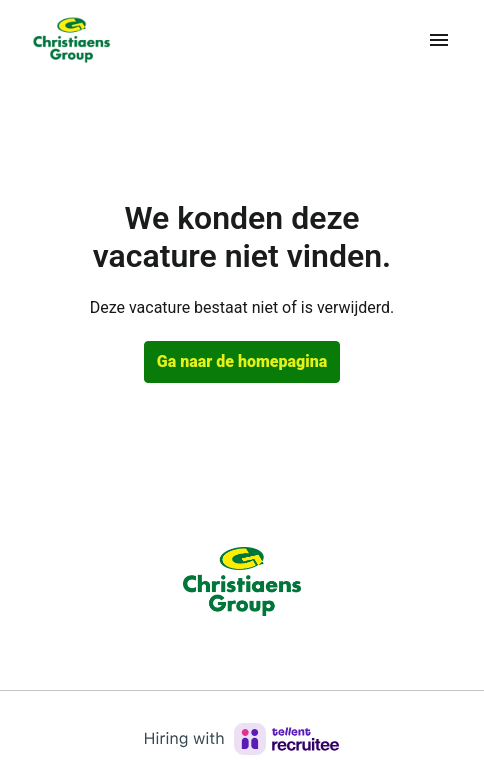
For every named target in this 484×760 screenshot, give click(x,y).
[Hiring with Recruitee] (242, 739)
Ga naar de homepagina (242, 361)
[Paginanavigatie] (439, 40)
